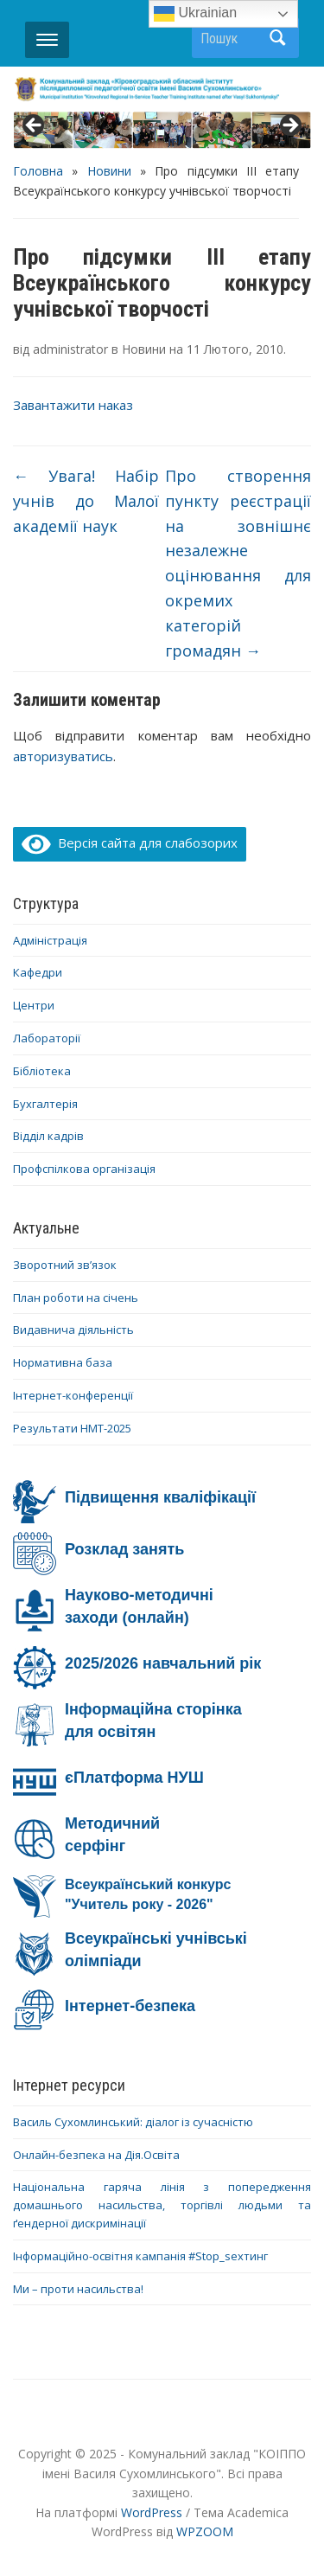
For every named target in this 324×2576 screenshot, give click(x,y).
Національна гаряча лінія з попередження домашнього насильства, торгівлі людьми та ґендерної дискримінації (162, 2205)
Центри (33, 1005)
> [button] (289, 126)
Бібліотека (42, 1071)
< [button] (35, 126)
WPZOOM (204, 2531)
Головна (38, 171)
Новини (109, 171)
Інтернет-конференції (73, 1395)
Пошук (277, 37)
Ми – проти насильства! (78, 2289)
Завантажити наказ (73, 404)
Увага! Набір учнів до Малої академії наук (86, 500)
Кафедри (37, 972)
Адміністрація (50, 940)
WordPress (151, 2512)
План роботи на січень (75, 1297)
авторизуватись (63, 756)
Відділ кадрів (48, 1136)
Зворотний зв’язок (65, 1264)
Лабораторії (46, 1038)
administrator (70, 349)
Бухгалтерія (45, 1104)
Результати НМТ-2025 (72, 1428)
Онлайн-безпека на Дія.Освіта (96, 2155)
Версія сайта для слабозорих (130, 842)
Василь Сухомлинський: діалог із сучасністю (133, 2122)
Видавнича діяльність (73, 1329)
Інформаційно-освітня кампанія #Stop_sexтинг (140, 2256)
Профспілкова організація (84, 1168)
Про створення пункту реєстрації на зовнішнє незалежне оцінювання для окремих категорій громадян (238, 563)
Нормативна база (62, 1362)
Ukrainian (195, 13)
